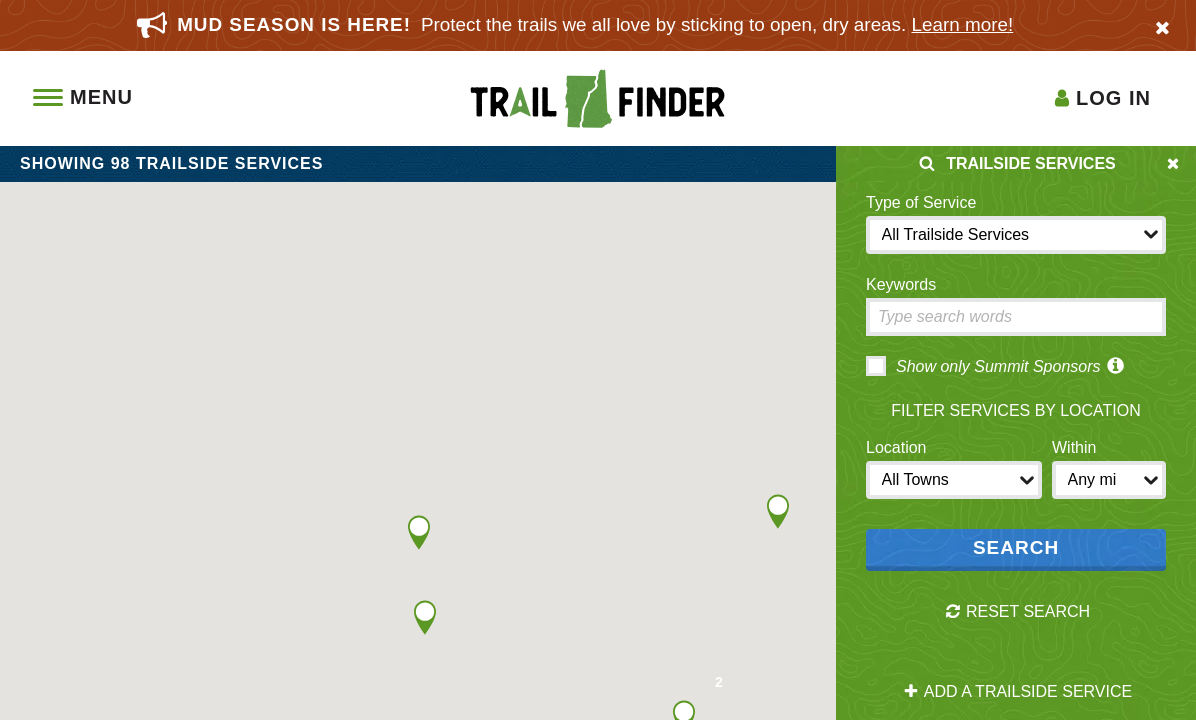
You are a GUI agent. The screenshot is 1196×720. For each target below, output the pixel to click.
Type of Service (921, 202)
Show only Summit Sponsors (983, 366)
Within (1074, 447)
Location (896, 447)
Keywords (901, 284)
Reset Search (1017, 612)
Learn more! (963, 24)
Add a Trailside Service (1017, 692)
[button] (419, 532)
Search (1016, 547)
